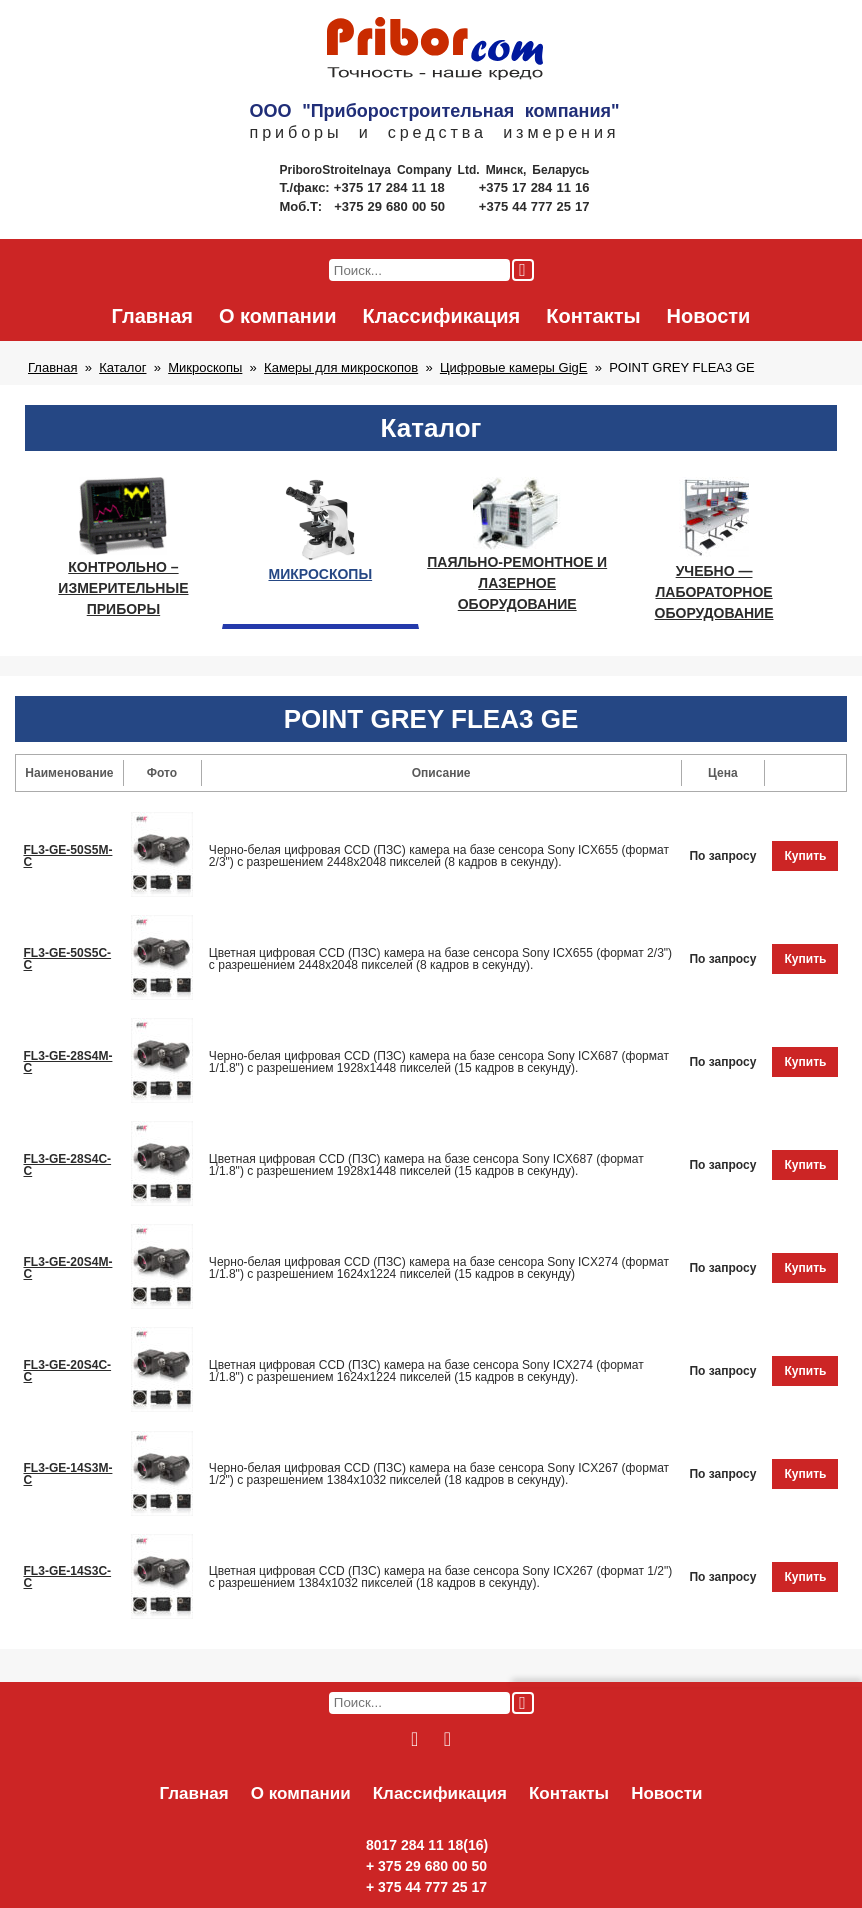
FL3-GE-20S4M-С (68, 1268)
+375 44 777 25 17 (534, 206)
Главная (152, 316)
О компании (277, 316)
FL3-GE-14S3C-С (68, 1577)
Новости (709, 316)
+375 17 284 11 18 (391, 187)
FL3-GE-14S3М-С (68, 1474)
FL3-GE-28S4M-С (68, 1062)
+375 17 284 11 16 (534, 187)
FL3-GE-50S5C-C (68, 959)
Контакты (593, 316)
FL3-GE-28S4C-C (68, 1165)
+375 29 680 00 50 (391, 206)
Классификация (441, 316)
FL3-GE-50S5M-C (68, 856)
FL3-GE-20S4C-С (68, 1371)
